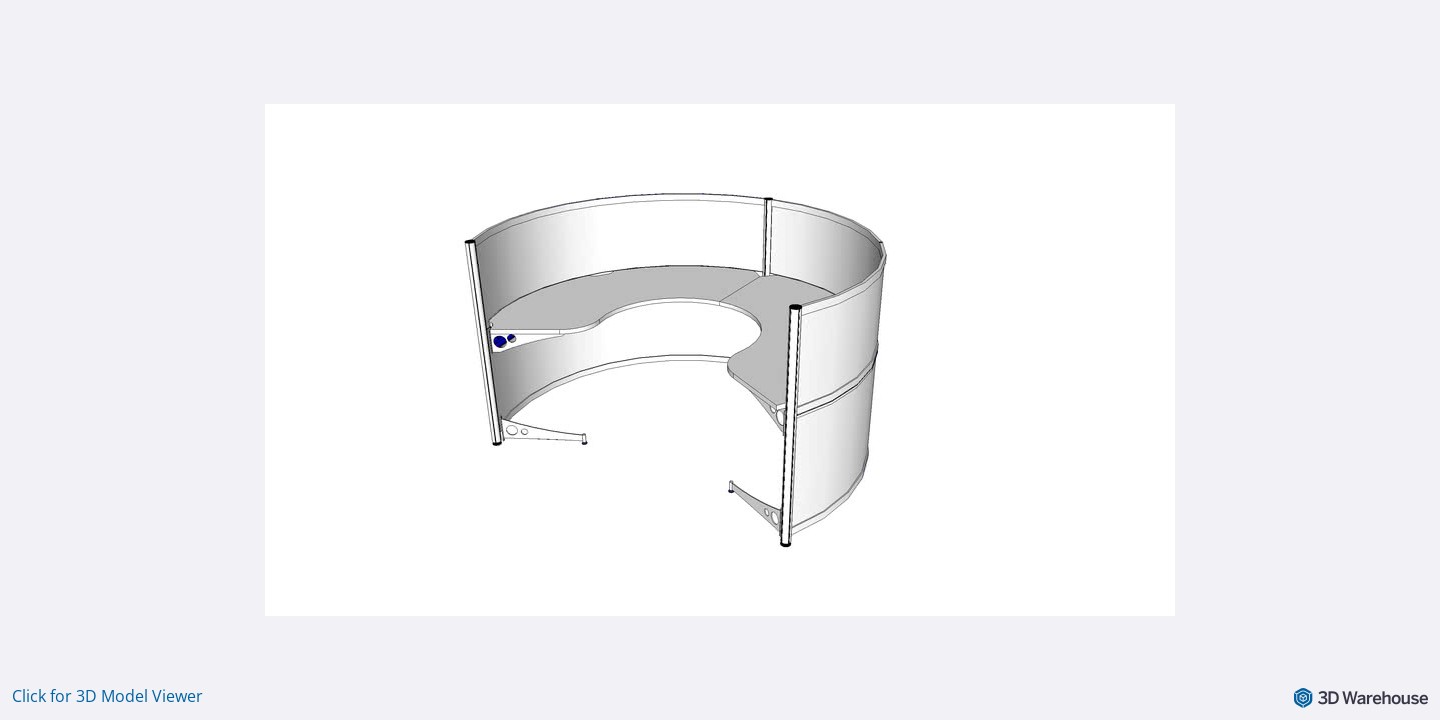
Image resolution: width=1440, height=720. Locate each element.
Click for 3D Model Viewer (107, 696)
